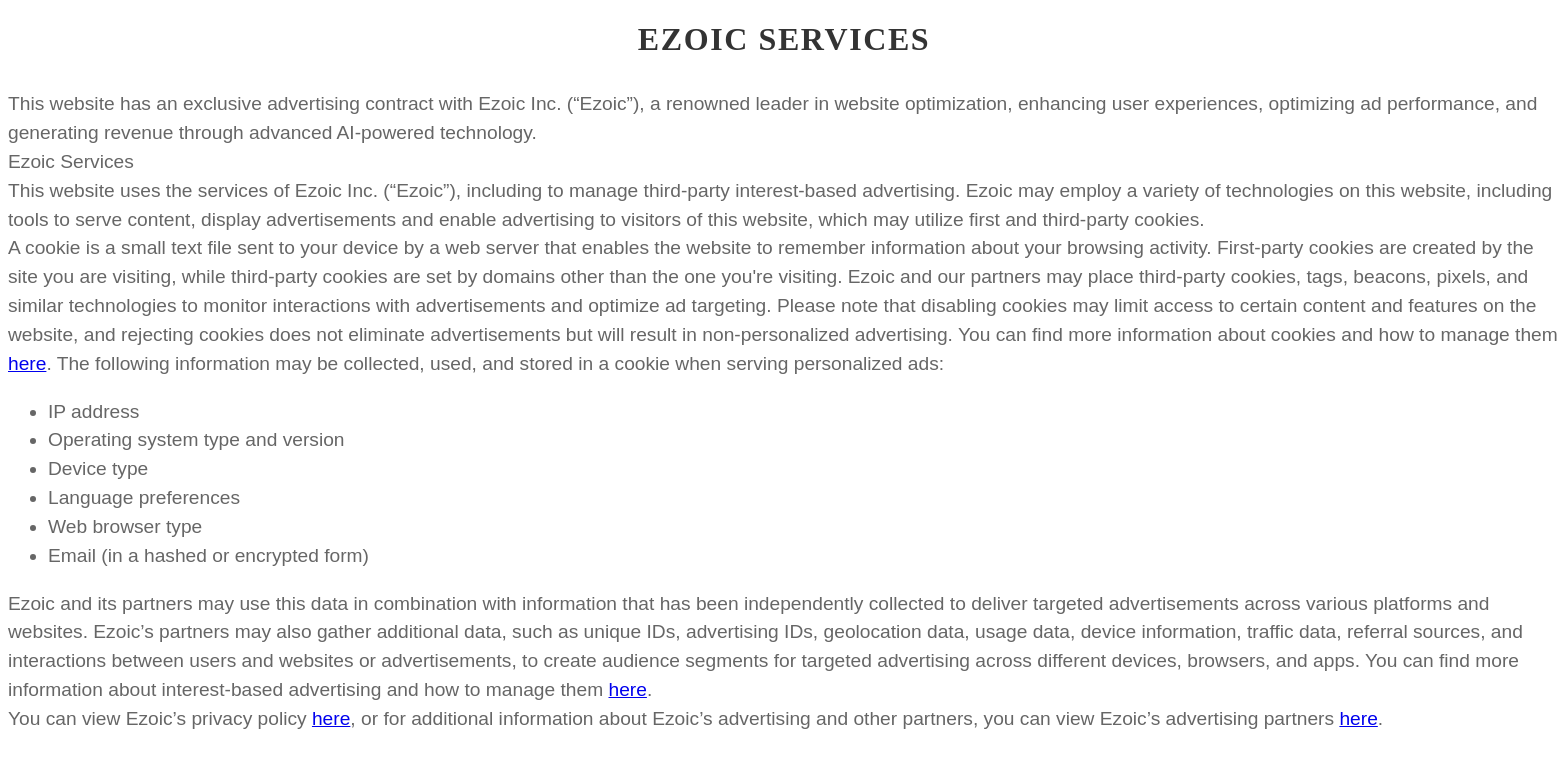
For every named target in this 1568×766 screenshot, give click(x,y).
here (27, 363)
